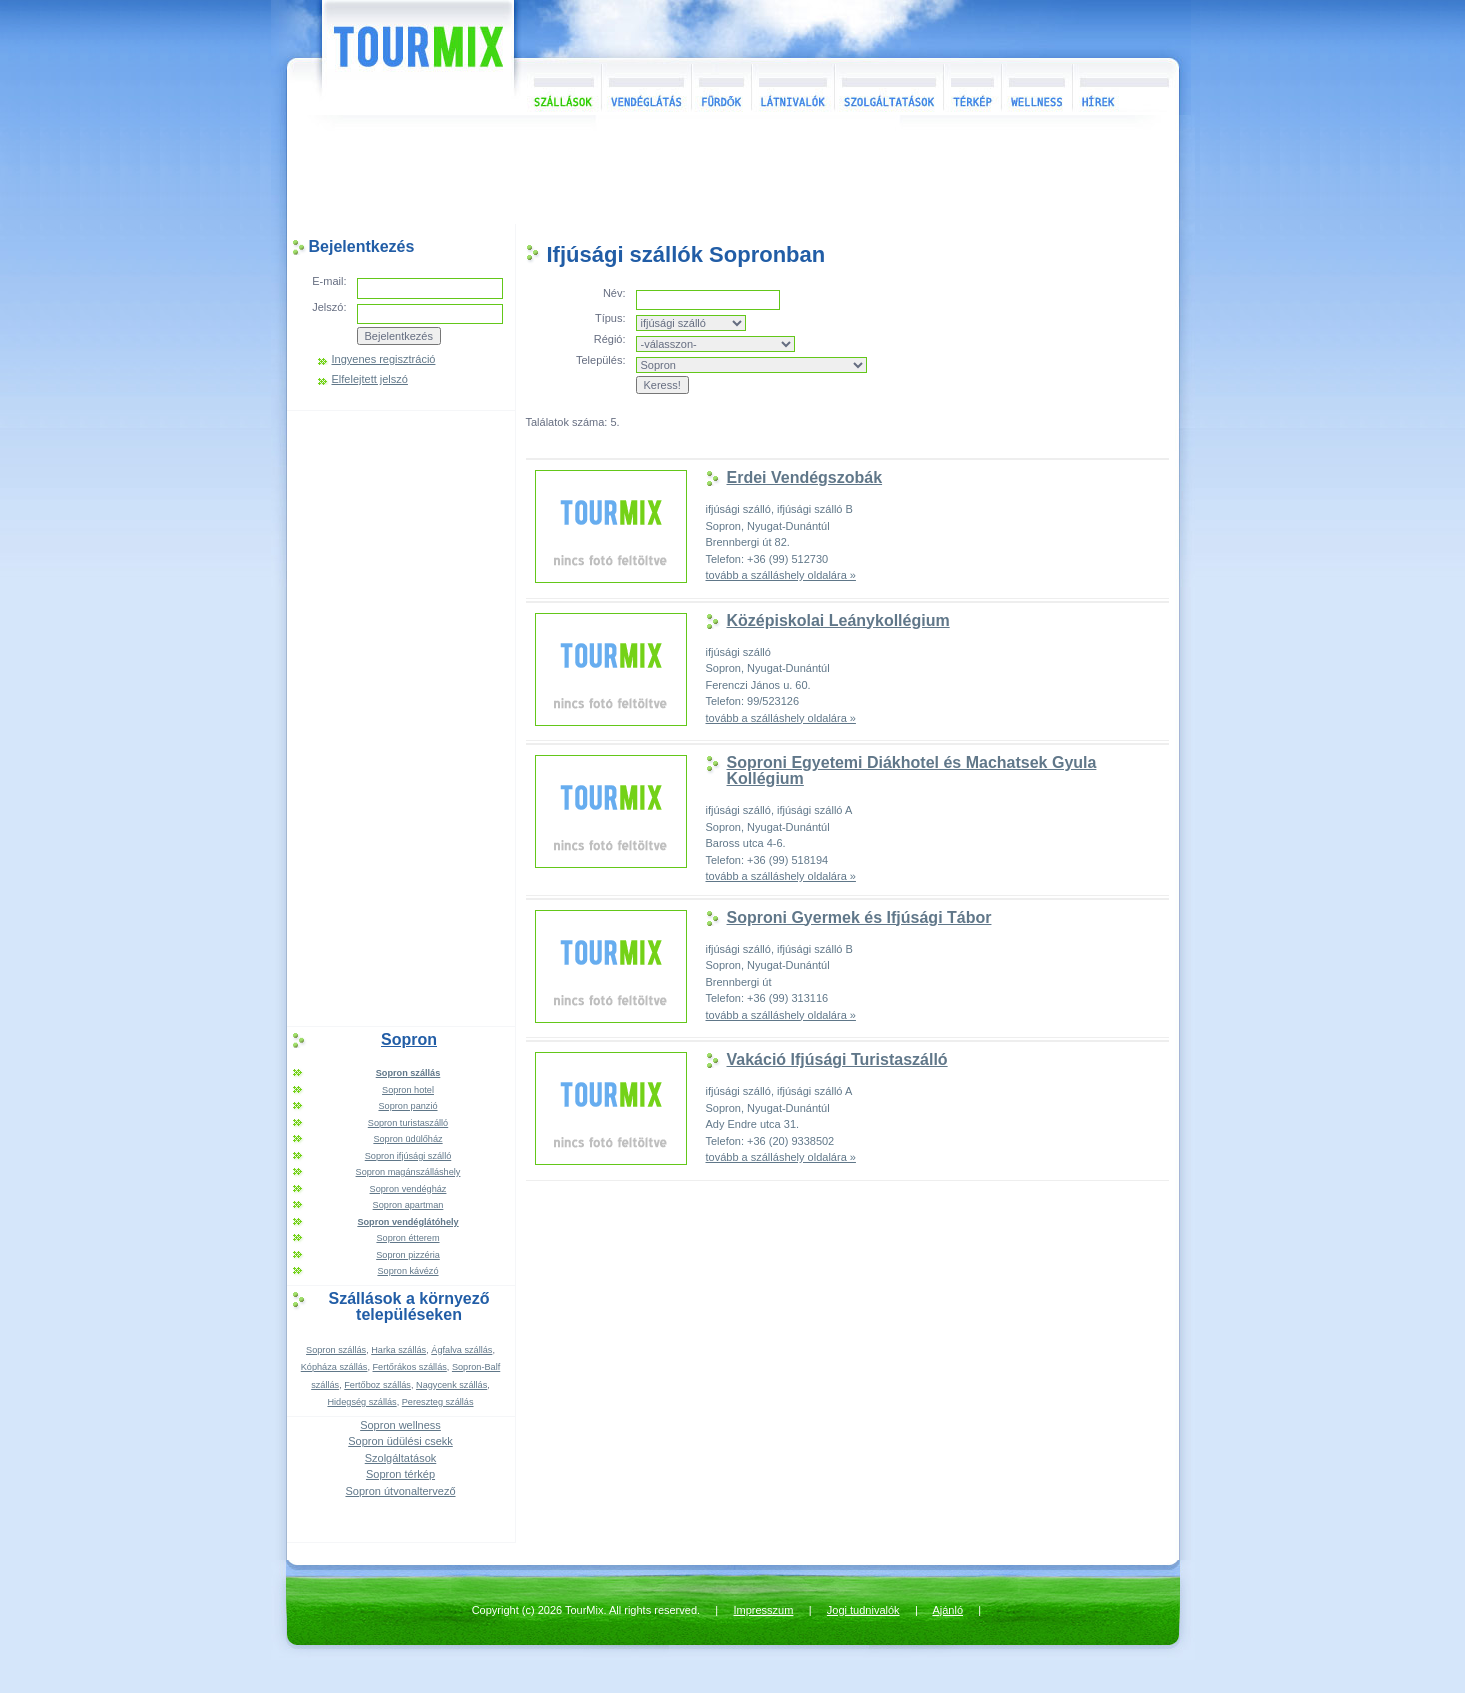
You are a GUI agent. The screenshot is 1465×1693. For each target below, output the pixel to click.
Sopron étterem (407, 1238)
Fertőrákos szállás (410, 1367)
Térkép (972, 86)
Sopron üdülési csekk (400, 1441)
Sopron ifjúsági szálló (408, 1156)
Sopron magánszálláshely (408, 1172)
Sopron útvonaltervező (400, 1491)
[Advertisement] (733, 174)
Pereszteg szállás (438, 1402)
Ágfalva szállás (461, 1350)
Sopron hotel (408, 1090)
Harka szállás (398, 1350)
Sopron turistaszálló (408, 1123)
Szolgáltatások (888, 86)
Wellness (1036, 86)
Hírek (1123, 86)
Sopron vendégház (408, 1189)
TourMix (396, 57)
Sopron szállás (336, 1350)
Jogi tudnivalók (863, 1610)
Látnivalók (792, 86)
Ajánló (947, 1610)
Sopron (409, 1039)
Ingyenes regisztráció (384, 359)
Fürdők (721, 86)
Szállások (557, 86)
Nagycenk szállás (451, 1385)
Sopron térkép (400, 1474)
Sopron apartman (408, 1205)
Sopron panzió (407, 1106)
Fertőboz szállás (377, 1385)
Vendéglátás (646, 86)
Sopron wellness (400, 1425)
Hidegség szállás (361, 1402)
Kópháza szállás (334, 1367)
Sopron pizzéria (408, 1255)
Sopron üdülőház (407, 1139)
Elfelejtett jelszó (370, 379)
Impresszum (764, 1610)
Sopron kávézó (407, 1271)
